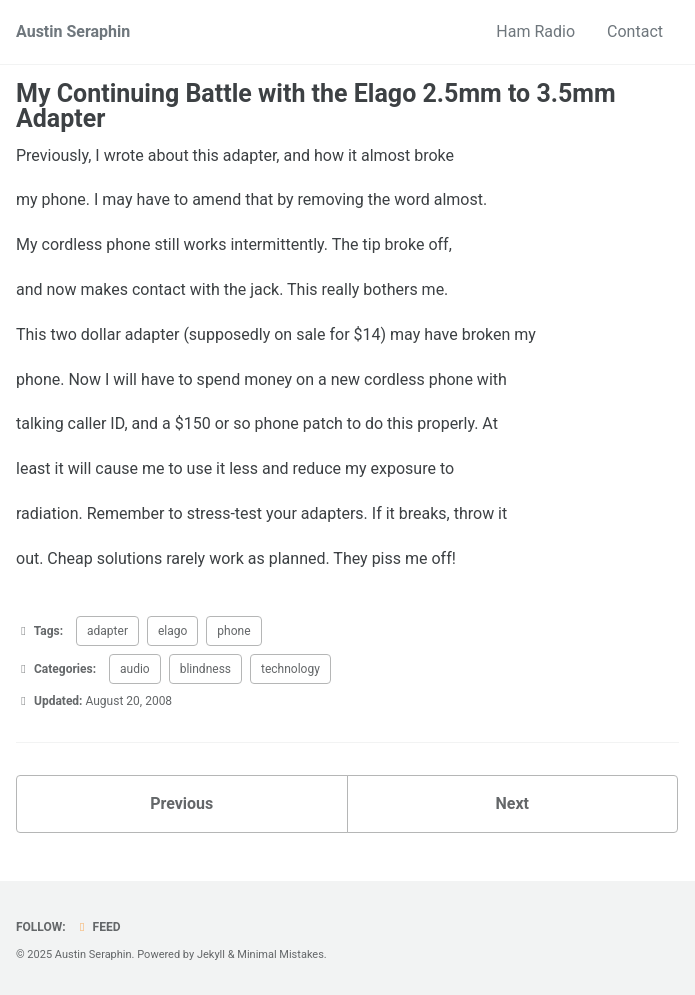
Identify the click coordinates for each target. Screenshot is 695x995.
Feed (98, 927)
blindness (205, 669)
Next (512, 803)
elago (172, 631)
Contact (635, 31)
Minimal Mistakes (280, 954)
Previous (181, 803)
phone (233, 631)
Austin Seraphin (73, 31)
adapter (107, 631)
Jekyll (211, 954)
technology (290, 669)
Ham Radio (535, 31)
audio (135, 669)
